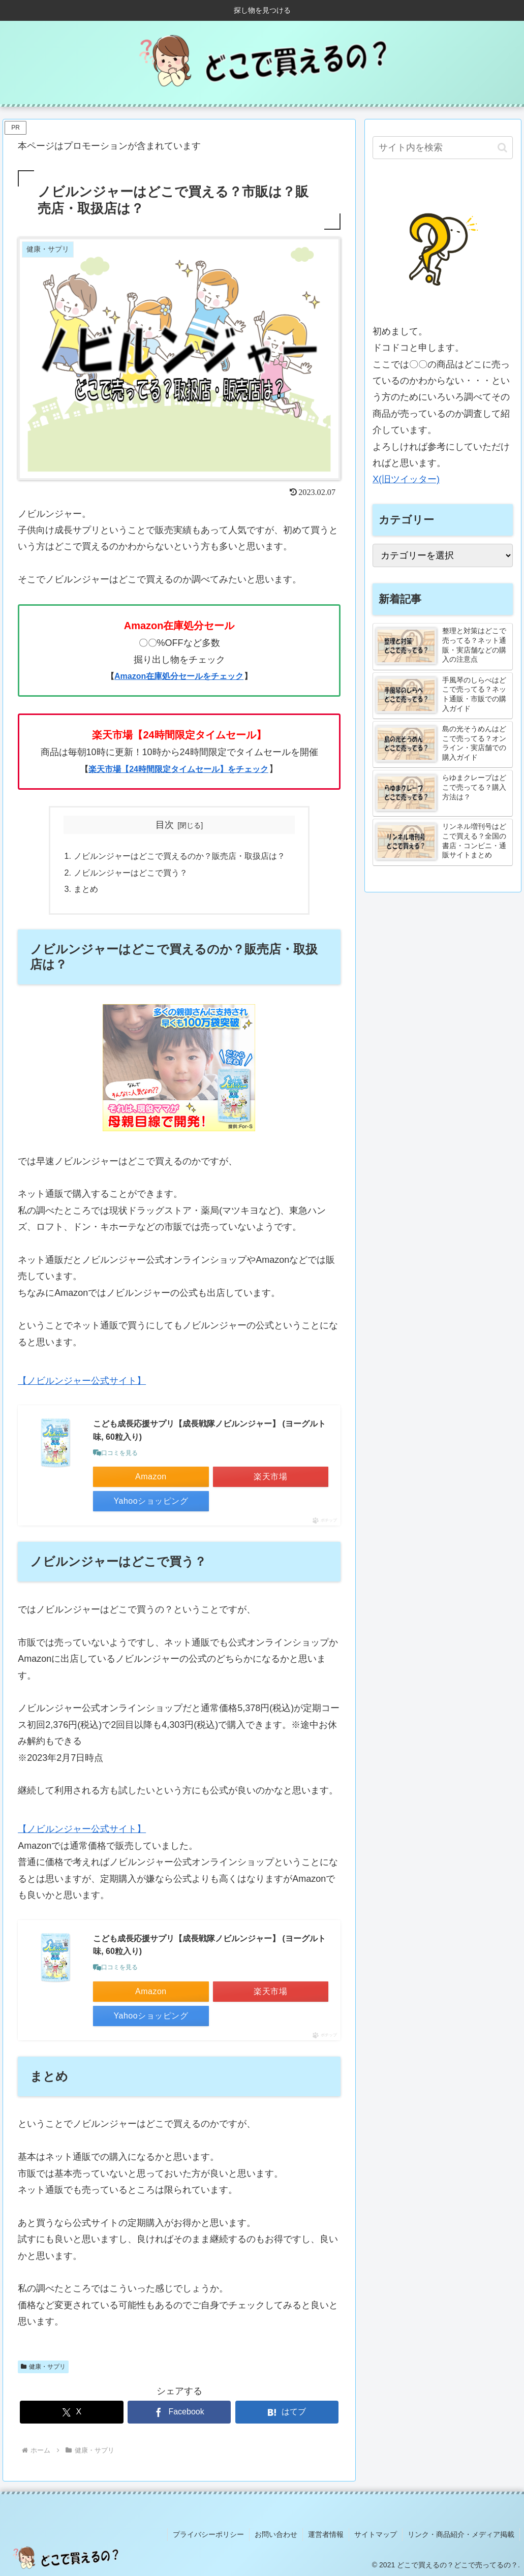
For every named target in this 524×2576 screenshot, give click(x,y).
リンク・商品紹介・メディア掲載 (461, 2534)
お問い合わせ (276, 2534)
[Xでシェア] (71, 2412)
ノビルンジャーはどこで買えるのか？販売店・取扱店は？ (179, 855)
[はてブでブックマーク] (286, 2412)
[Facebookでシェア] (179, 2412)
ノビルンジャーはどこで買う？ (131, 872)
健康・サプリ (43, 2366)
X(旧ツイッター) (406, 479)
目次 (165, 825)
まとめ (86, 888)
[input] (443, 147)
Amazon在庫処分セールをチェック (178, 676)
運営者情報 (326, 2534)
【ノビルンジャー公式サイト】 (82, 1381)
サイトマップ (375, 2534)
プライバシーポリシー (208, 2534)
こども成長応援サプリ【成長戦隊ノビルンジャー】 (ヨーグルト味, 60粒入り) (209, 1430)
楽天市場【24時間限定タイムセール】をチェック (178, 769)
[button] (502, 147)
